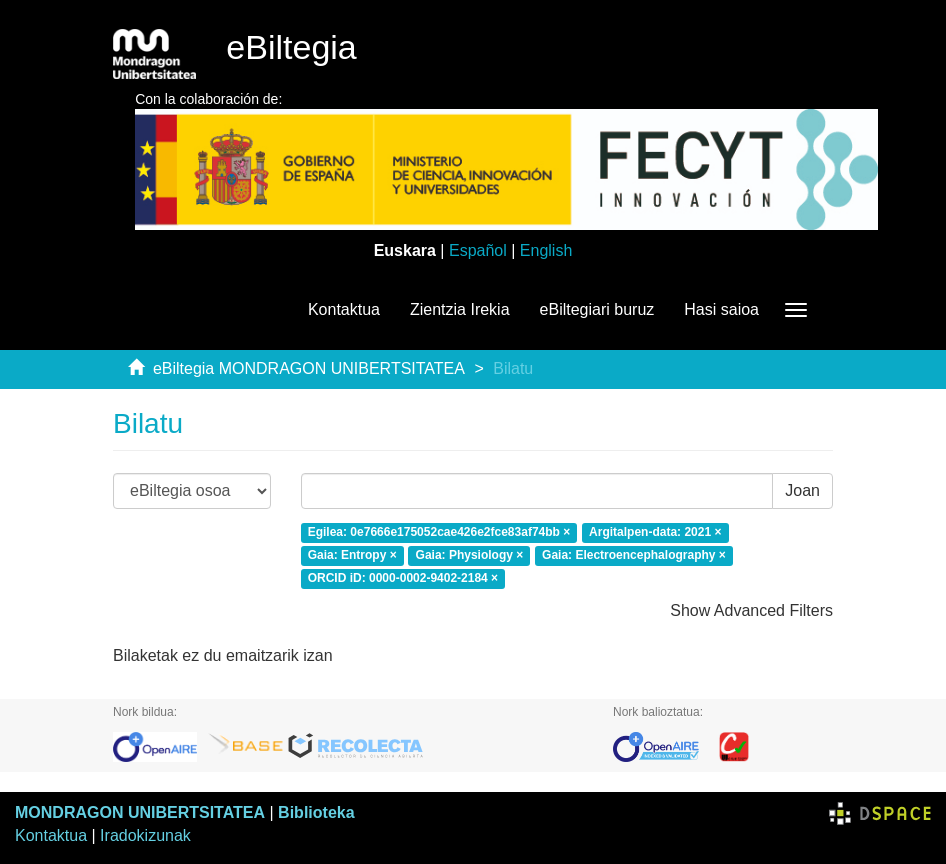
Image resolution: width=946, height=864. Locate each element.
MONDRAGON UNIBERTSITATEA (140, 812)
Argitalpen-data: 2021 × (655, 532)
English (546, 250)
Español (478, 250)
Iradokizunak (145, 835)
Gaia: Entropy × (352, 555)
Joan (802, 490)
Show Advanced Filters (751, 610)
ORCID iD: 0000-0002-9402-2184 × (403, 578)
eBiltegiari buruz (597, 309)
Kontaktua (344, 309)
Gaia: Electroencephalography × (634, 555)
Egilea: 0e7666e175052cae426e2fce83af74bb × (439, 532)
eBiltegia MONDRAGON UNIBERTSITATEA (309, 368)
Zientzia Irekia (460, 309)
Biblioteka (316, 812)
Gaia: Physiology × (470, 555)
